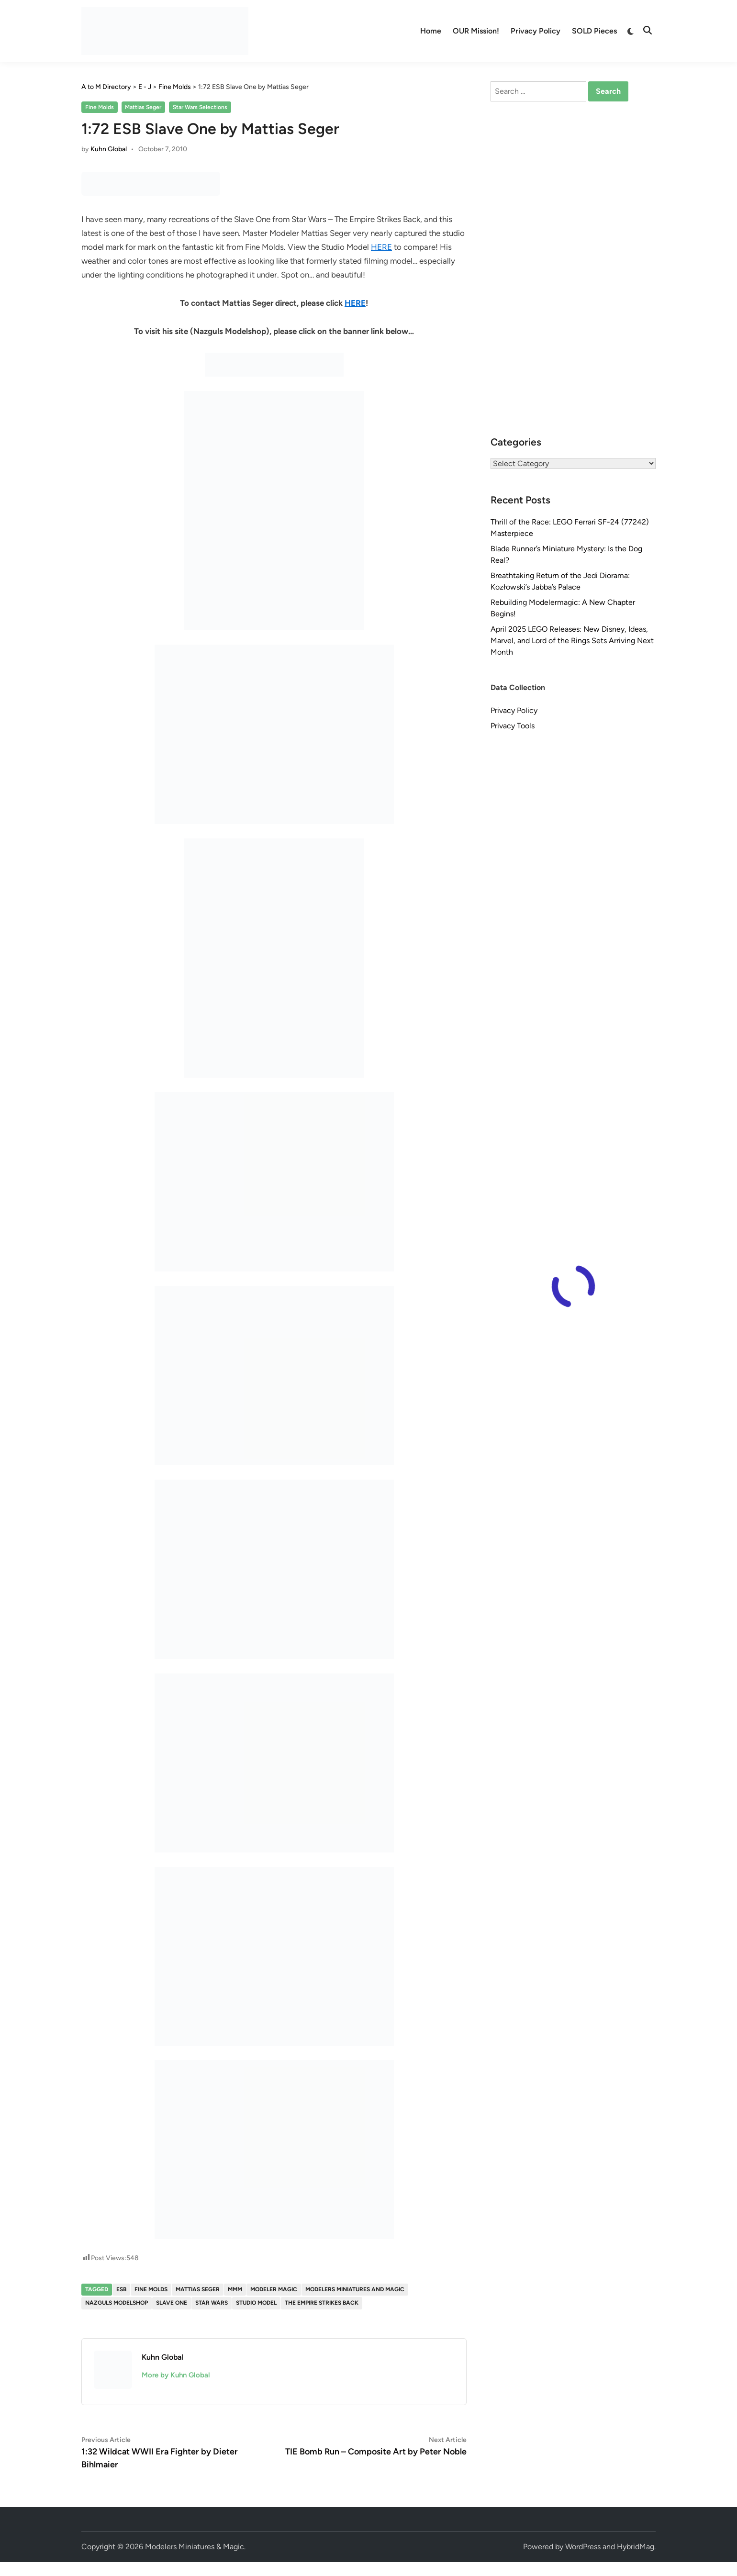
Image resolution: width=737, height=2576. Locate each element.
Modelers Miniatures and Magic (354, 2289)
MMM (235, 2289)
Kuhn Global (108, 149)
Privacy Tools (513, 725)
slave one (171, 2302)
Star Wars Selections (200, 107)
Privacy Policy (535, 30)
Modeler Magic (273, 2289)
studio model (256, 2302)
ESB (121, 2289)
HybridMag (635, 2546)
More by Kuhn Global (176, 2375)
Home (430, 30)
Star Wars (211, 2302)
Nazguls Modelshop (116, 2302)
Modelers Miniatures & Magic (194, 2546)
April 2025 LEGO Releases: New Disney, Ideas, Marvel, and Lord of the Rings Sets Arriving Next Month (572, 640)
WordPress (583, 2546)
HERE (381, 247)
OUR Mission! (476, 30)
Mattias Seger (143, 107)
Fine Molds (99, 107)
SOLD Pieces (594, 30)
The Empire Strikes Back (321, 2302)
